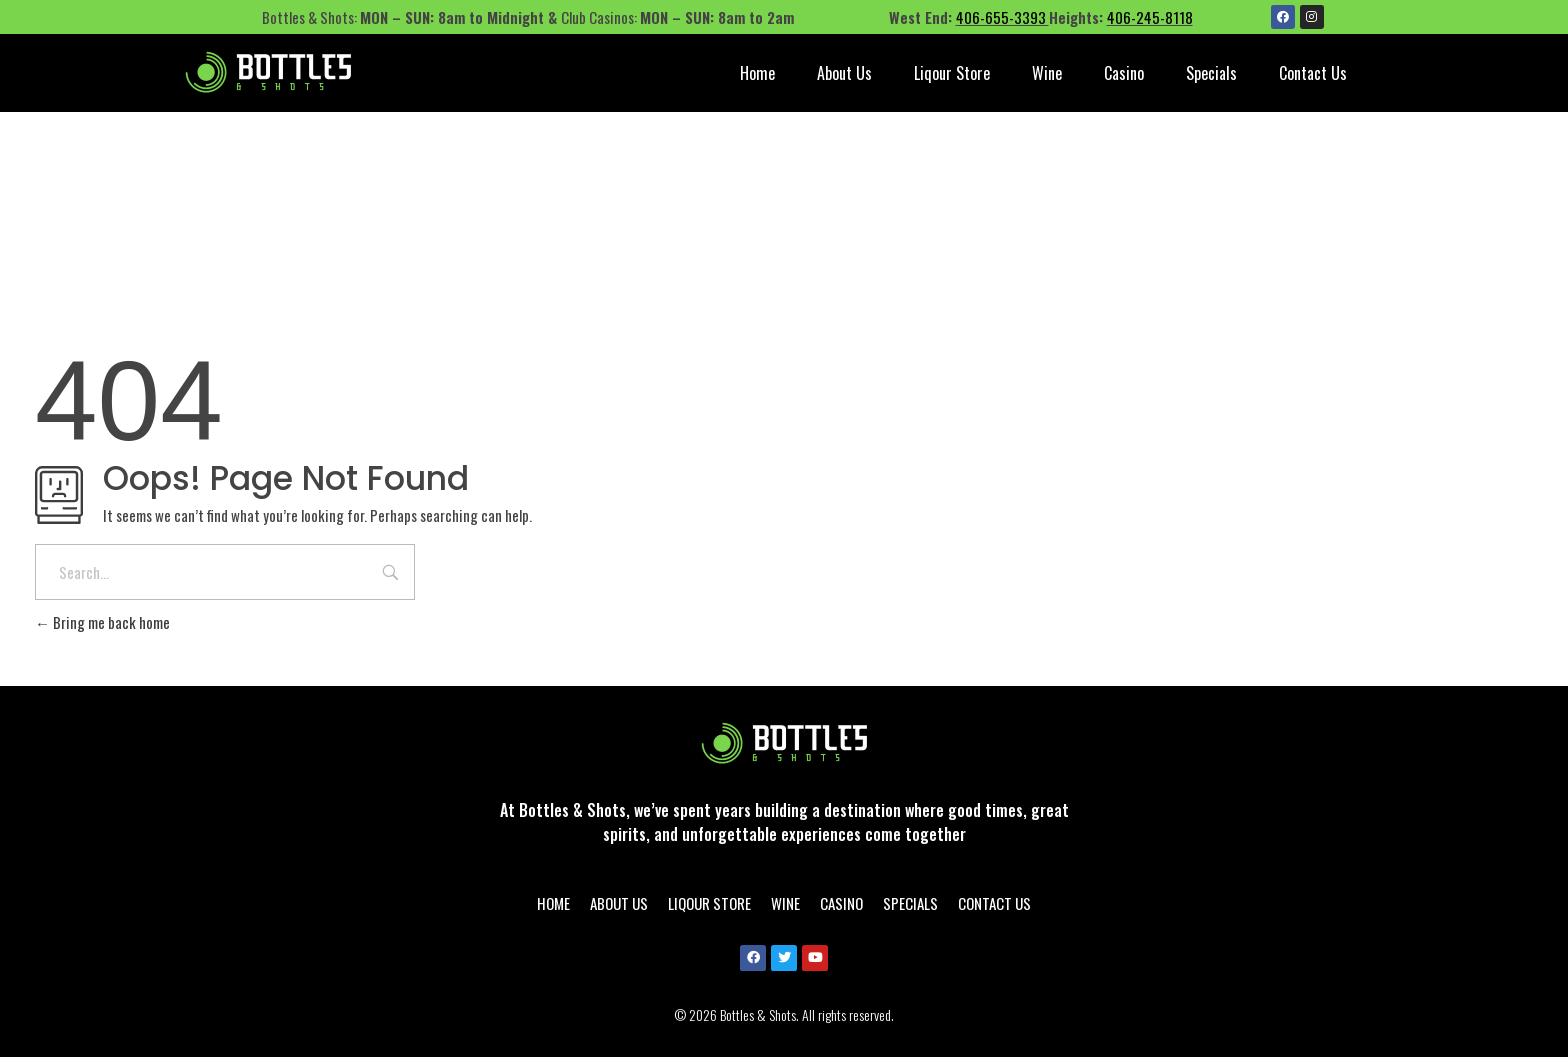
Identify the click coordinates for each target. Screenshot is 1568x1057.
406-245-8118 (1150, 17)
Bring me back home (102, 622)
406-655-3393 (1002, 17)
